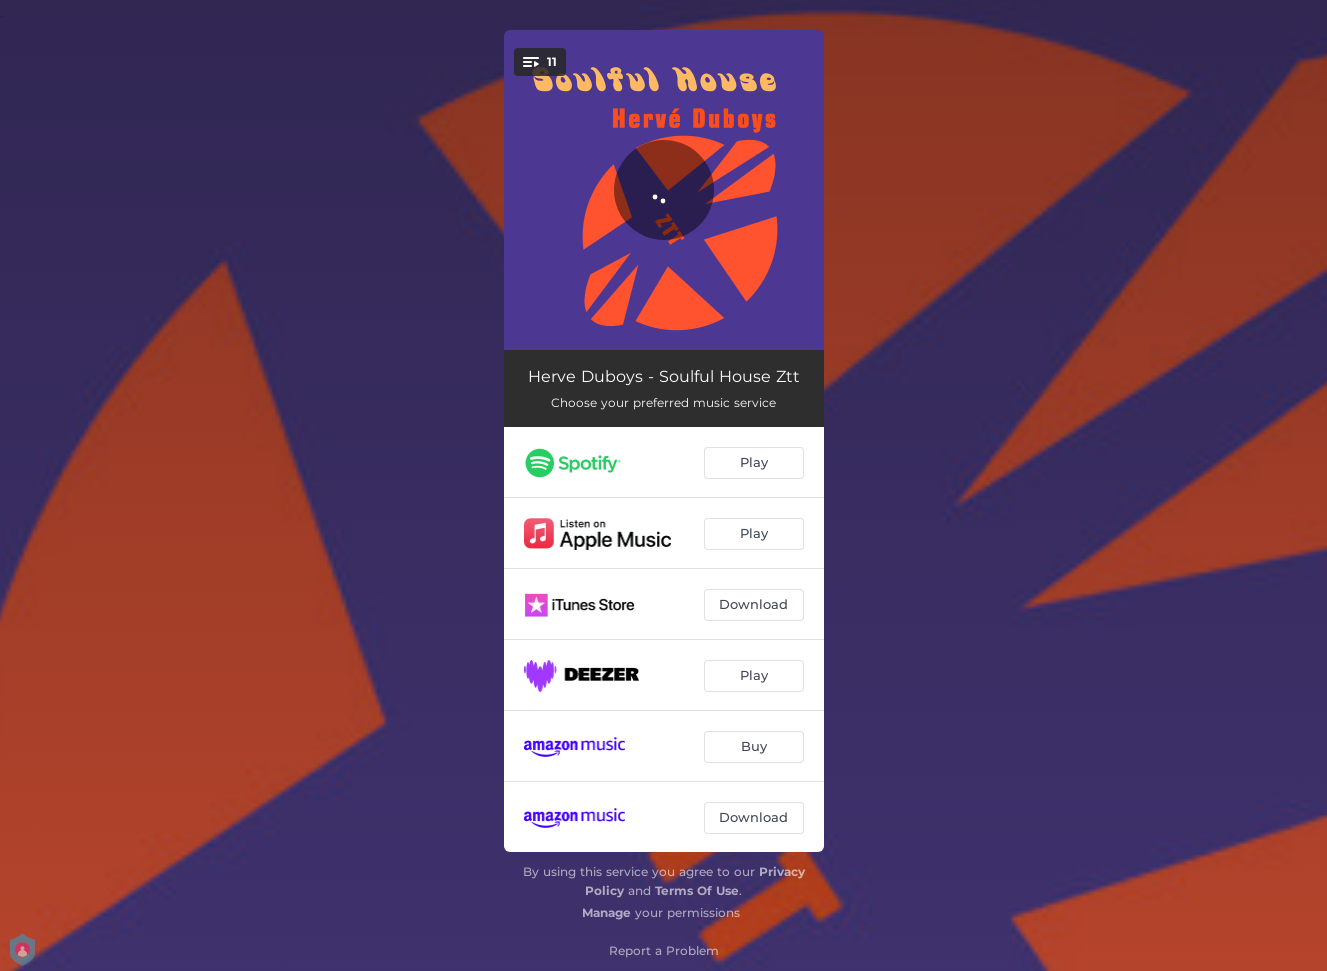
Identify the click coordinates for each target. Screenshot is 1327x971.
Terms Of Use (697, 890)
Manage (606, 912)
